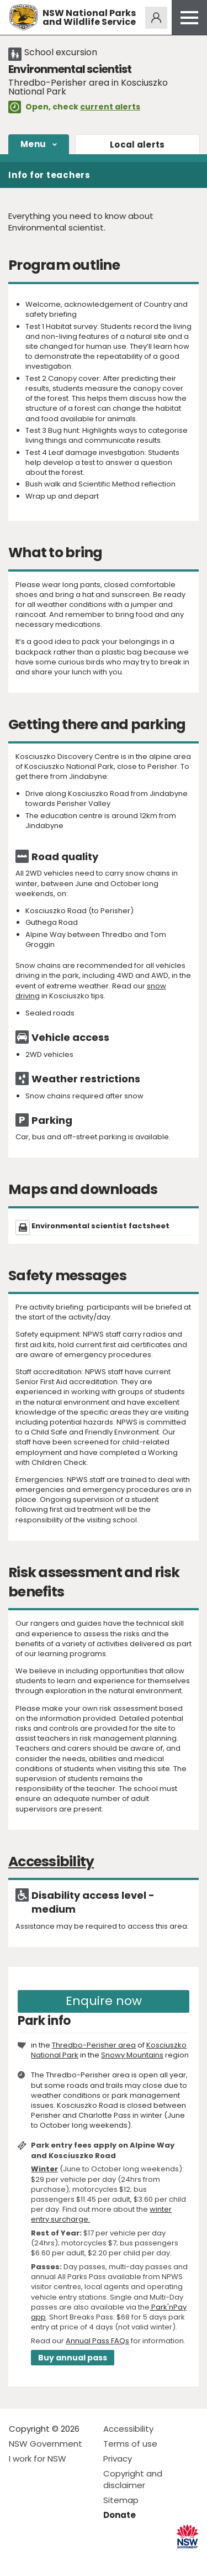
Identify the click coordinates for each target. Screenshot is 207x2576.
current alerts (110, 106)
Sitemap (121, 2500)
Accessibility (128, 2428)
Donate (119, 2515)
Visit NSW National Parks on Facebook (19, 2558)
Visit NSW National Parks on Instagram (43, 2558)
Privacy (117, 2458)
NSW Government (45, 2443)
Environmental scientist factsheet (100, 1226)
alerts (137, 144)
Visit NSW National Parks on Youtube (66, 2558)
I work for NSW (37, 2458)
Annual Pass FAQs (97, 2341)
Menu (33, 144)
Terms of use (130, 2443)
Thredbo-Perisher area (94, 2045)
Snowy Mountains (132, 2055)
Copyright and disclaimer (132, 2479)
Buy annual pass (72, 2357)
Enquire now (104, 2000)
